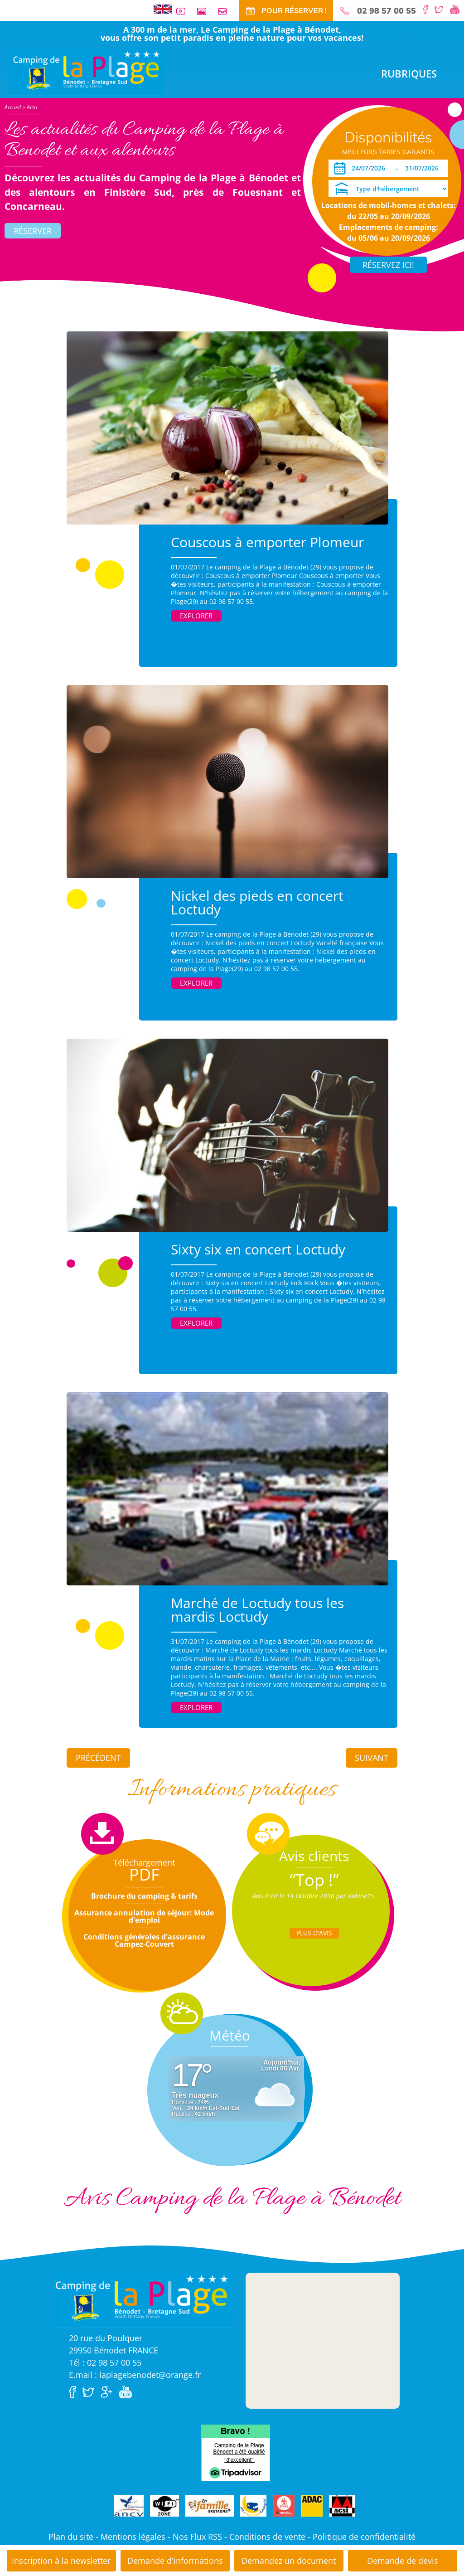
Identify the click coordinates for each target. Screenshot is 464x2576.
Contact (226, 11)
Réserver (33, 230)
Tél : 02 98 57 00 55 (105, 2362)
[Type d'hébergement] (388, 188)
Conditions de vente (267, 2536)
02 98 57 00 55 (386, 11)
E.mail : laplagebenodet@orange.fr (135, 2374)
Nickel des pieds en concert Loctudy (257, 902)
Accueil (13, 107)
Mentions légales (133, 2536)
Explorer (196, 615)
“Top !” (314, 1880)
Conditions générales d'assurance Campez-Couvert (144, 1940)
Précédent (98, 1757)
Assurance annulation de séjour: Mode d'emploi (144, 1916)
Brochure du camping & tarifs (144, 1896)
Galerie (205, 11)
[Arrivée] (370, 168)
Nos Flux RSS (197, 2536)
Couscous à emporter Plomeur (267, 542)
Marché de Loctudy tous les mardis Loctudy (257, 1610)
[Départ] (424, 168)
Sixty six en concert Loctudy (258, 1249)
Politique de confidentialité (364, 2536)
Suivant (371, 1757)
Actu (32, 107)
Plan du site (70, 2536)
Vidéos (184, 11)
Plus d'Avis (314, 1933)
